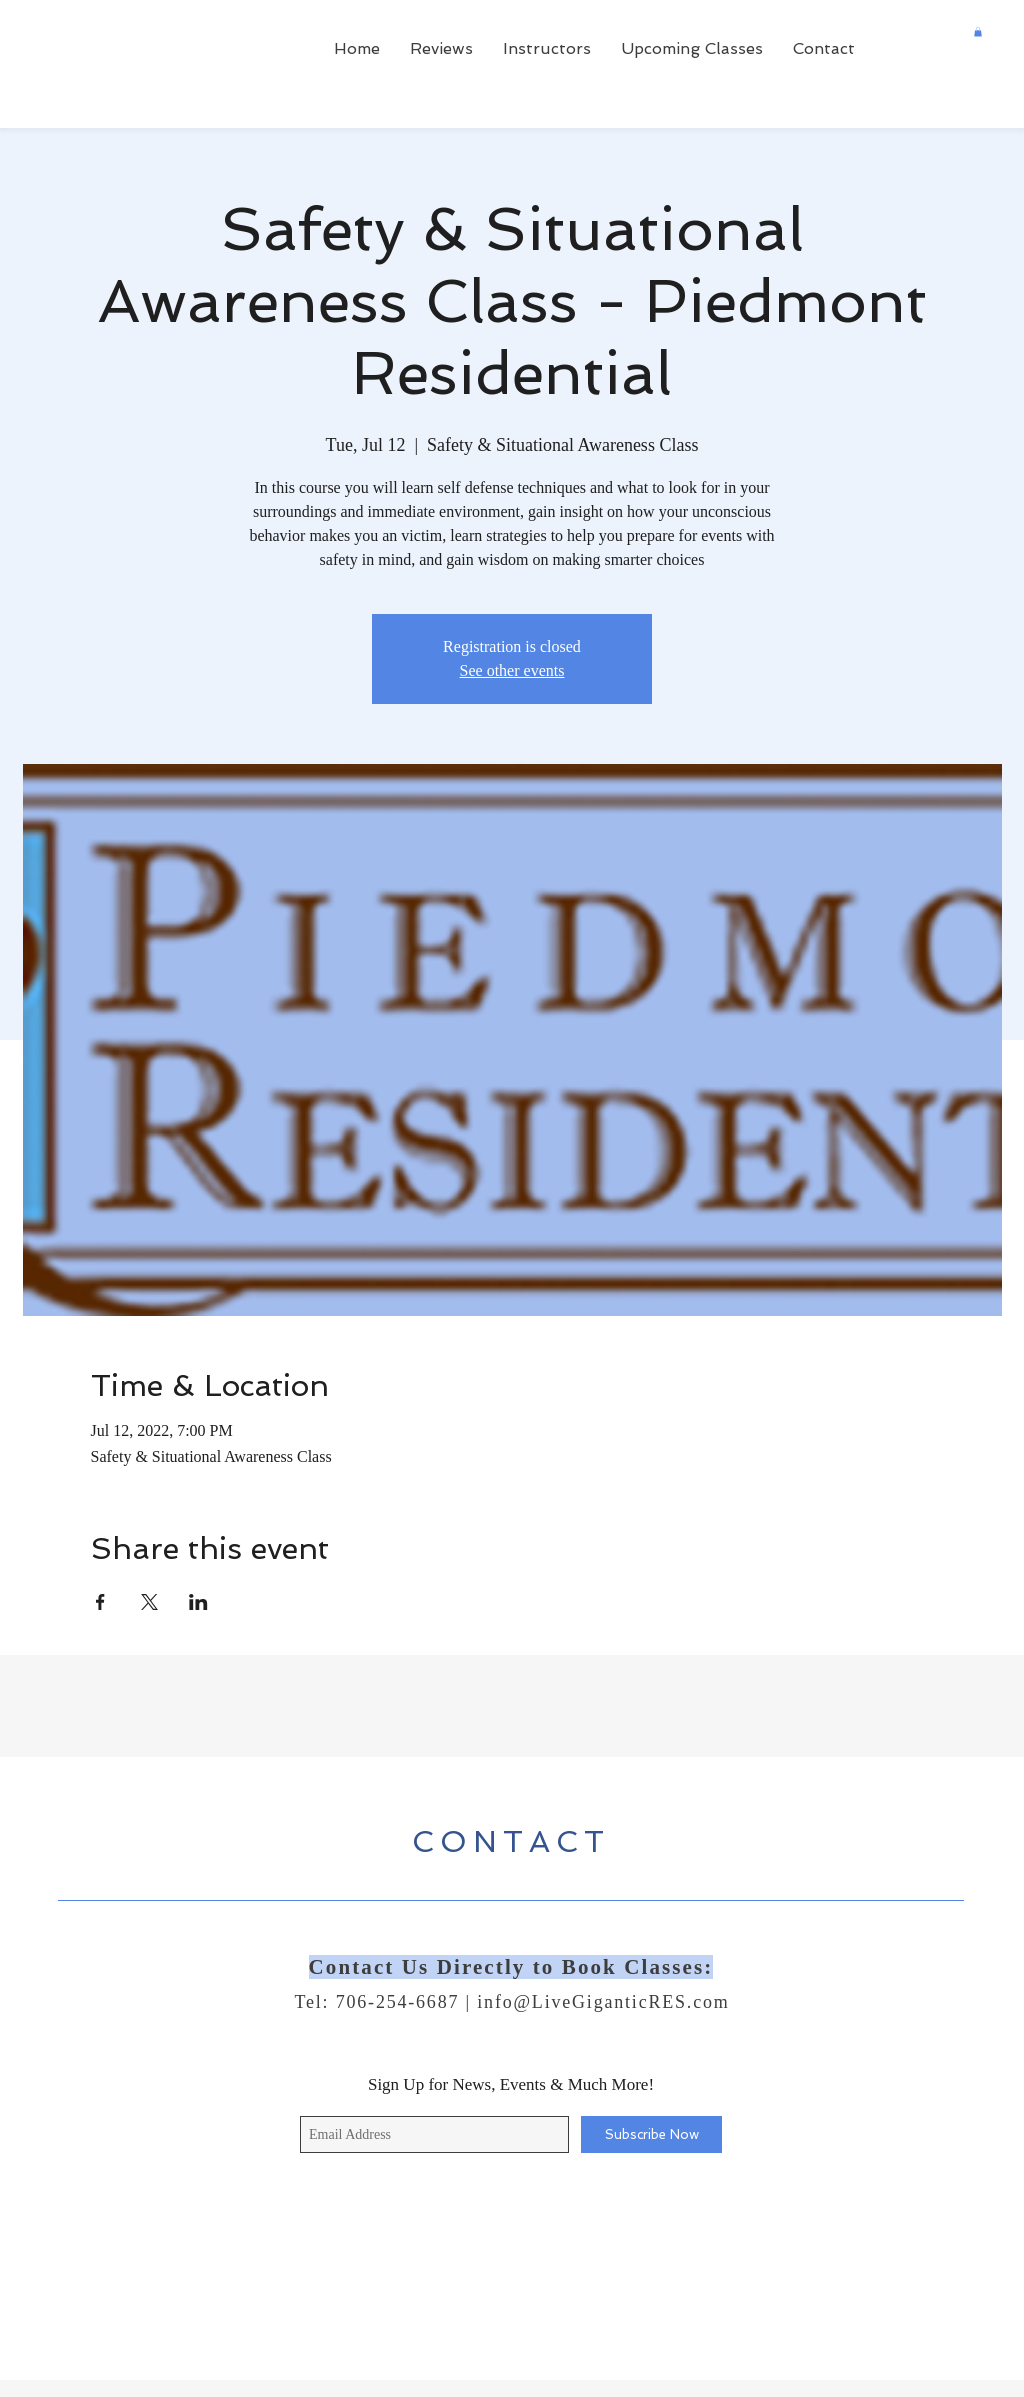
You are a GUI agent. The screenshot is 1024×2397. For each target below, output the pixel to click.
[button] (978, 32)
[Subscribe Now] (651, 2134)
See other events (512, 670)
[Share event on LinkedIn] (198, 1602)
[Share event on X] (149, 1602)
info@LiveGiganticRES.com (603, 2002)
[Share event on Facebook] (100, 1602)
